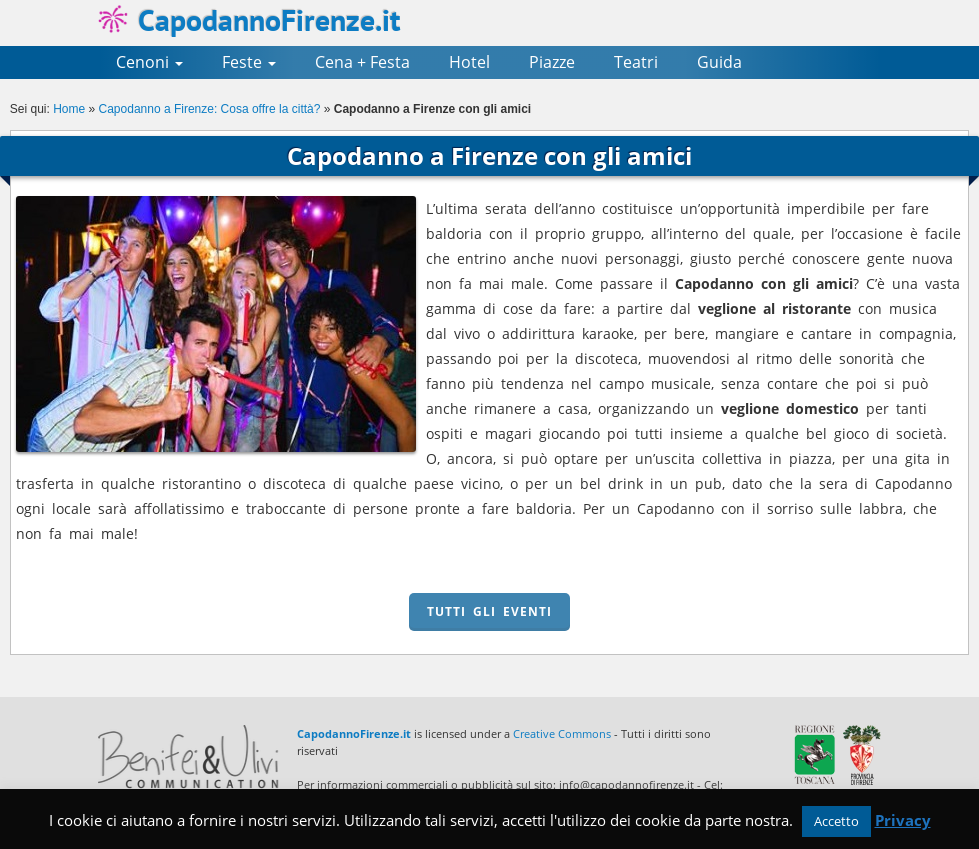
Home (69, 109)
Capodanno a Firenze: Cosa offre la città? (210, 109)
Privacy (903, 820)
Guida (719, 62)
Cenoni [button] (149, 62)
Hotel (469, 62)
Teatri (636, 62)
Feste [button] (249, 62)
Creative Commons (562, 733)
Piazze (552, 62)
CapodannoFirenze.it (249, 19)
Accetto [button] (836, 821)
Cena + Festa (362, 62)
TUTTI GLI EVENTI (489, 611)
